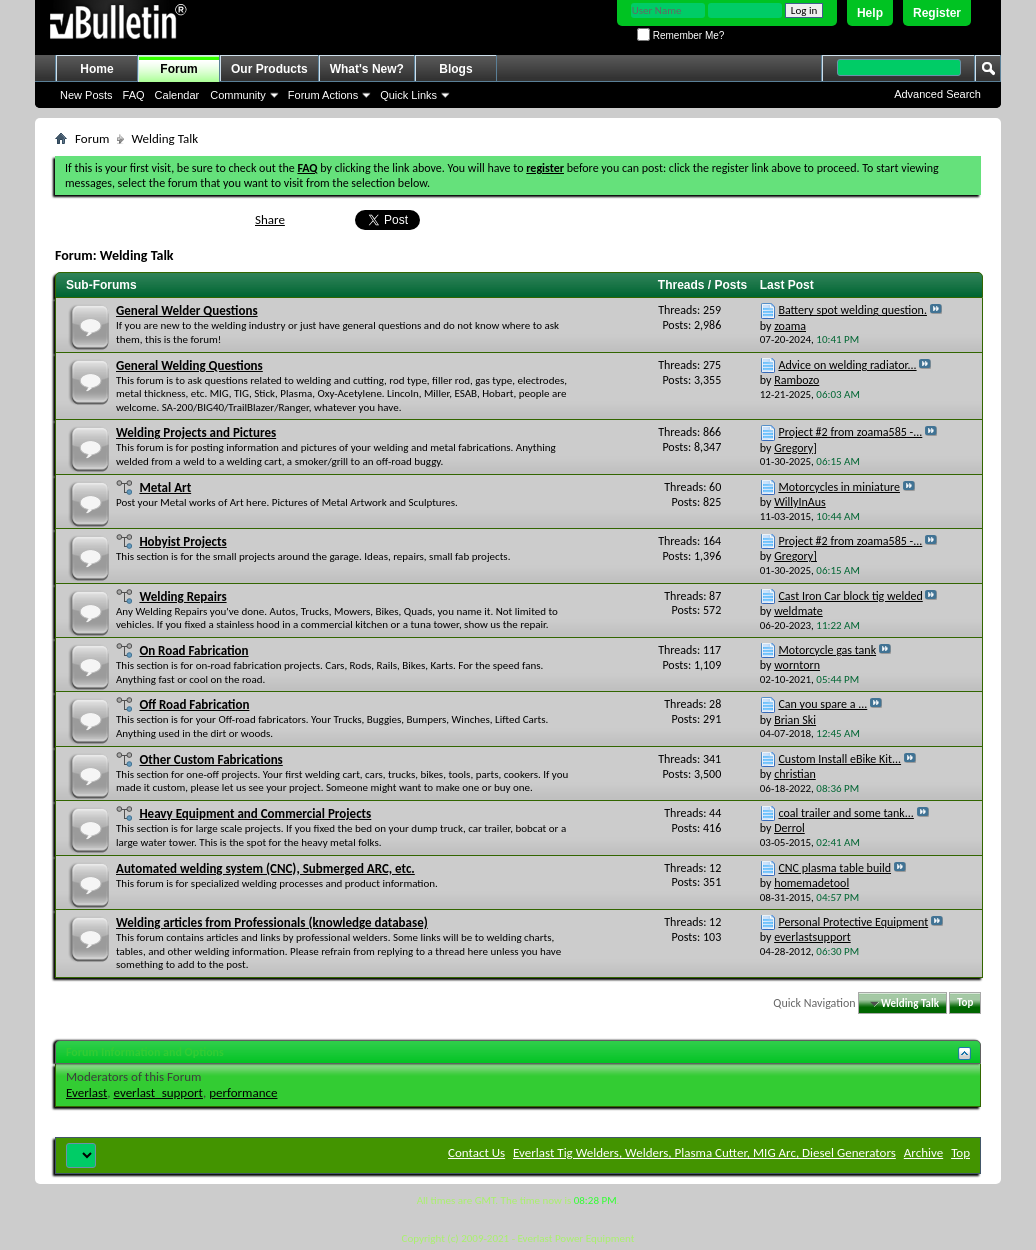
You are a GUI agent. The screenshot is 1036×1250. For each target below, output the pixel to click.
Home (96, 69)
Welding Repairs (182, 596)
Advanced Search (937, 94)
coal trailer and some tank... (845, 813)
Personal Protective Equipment (853, 922)
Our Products (269, 69)
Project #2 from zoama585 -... (850, 432)
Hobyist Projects (182, 541)
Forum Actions (323, 95)
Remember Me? (680, 35)
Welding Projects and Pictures (196, 432)
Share (270, 219)
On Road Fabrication (193, 650)
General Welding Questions (189, 365)
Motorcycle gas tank (827, 650)
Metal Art (165, 487)
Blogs (455, 69)
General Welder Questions (187, 310)
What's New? (367, 69)
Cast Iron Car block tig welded (850, 596)
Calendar (177, 95)
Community (238, 95)
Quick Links (408, 95)
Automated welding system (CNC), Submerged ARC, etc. (265, 868)
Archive (923, 1152)
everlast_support (158, 1092)
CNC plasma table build (834, 868)
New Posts (86, 95)
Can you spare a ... (822, 704)
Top (965, 1003)
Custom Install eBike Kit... (839, 759)
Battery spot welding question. (852, 310)
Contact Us (476, 1152)
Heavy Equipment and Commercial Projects (255, 813)
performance (243, 1092)
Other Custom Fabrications (210, 759)
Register (937, 13)
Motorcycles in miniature (839, 487)
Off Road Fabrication (194, 704)
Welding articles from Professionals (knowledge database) (272, 922)
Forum (178, 69)
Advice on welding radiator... (847, 365)
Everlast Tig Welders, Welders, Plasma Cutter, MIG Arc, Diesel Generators (704, 1152)
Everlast (86, 1092)
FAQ (134, 95)
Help (870, 13)
